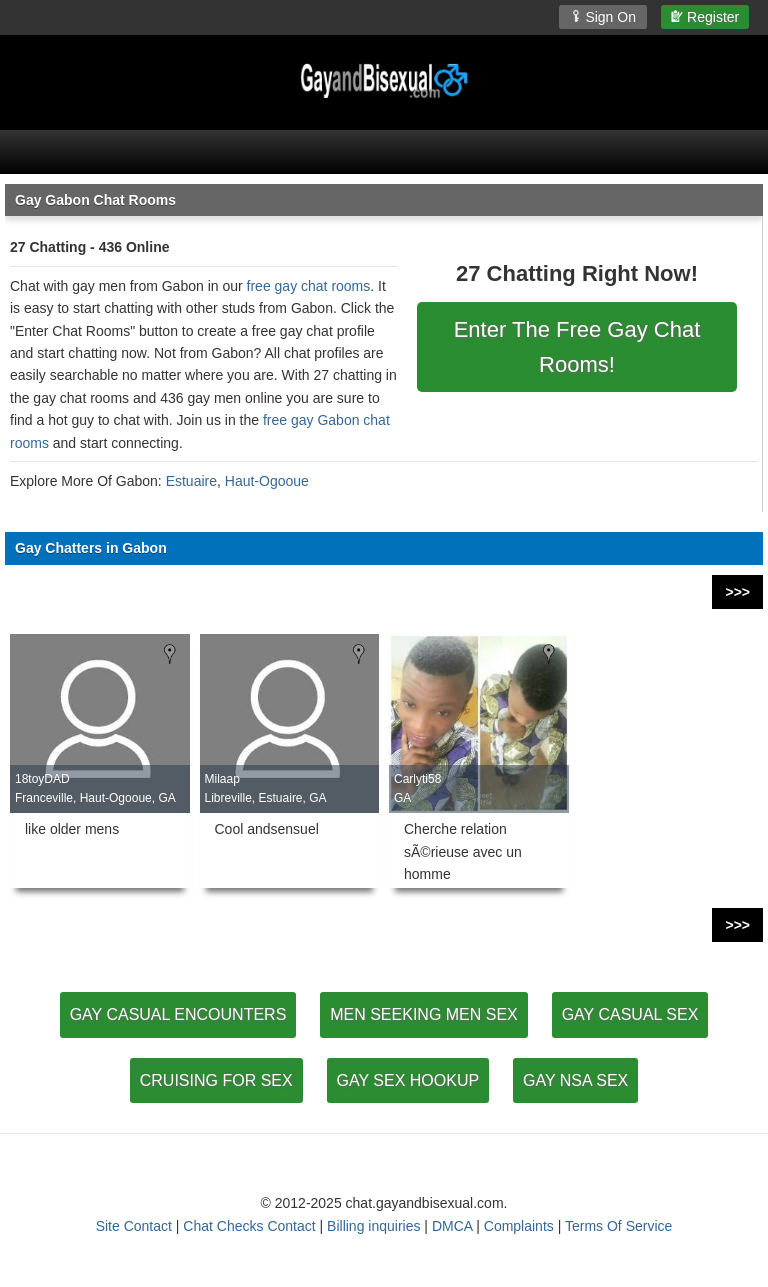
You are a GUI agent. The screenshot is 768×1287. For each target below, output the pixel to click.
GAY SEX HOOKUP (408, 1080)
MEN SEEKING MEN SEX (424, 1014)
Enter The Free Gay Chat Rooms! (577, 347)
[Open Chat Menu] (384, 152)
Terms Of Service (618, 1226)
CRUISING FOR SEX (216, 1080)
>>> (737, 592)
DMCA (452, 1226)
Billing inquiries (373, 1226)
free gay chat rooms (309, 286)
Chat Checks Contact (249, 1226)
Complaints (519, 1226)
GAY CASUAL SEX (630, 1014)
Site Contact (134, 1226)
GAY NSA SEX (575, 1080)
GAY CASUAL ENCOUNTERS (178, 1014)
